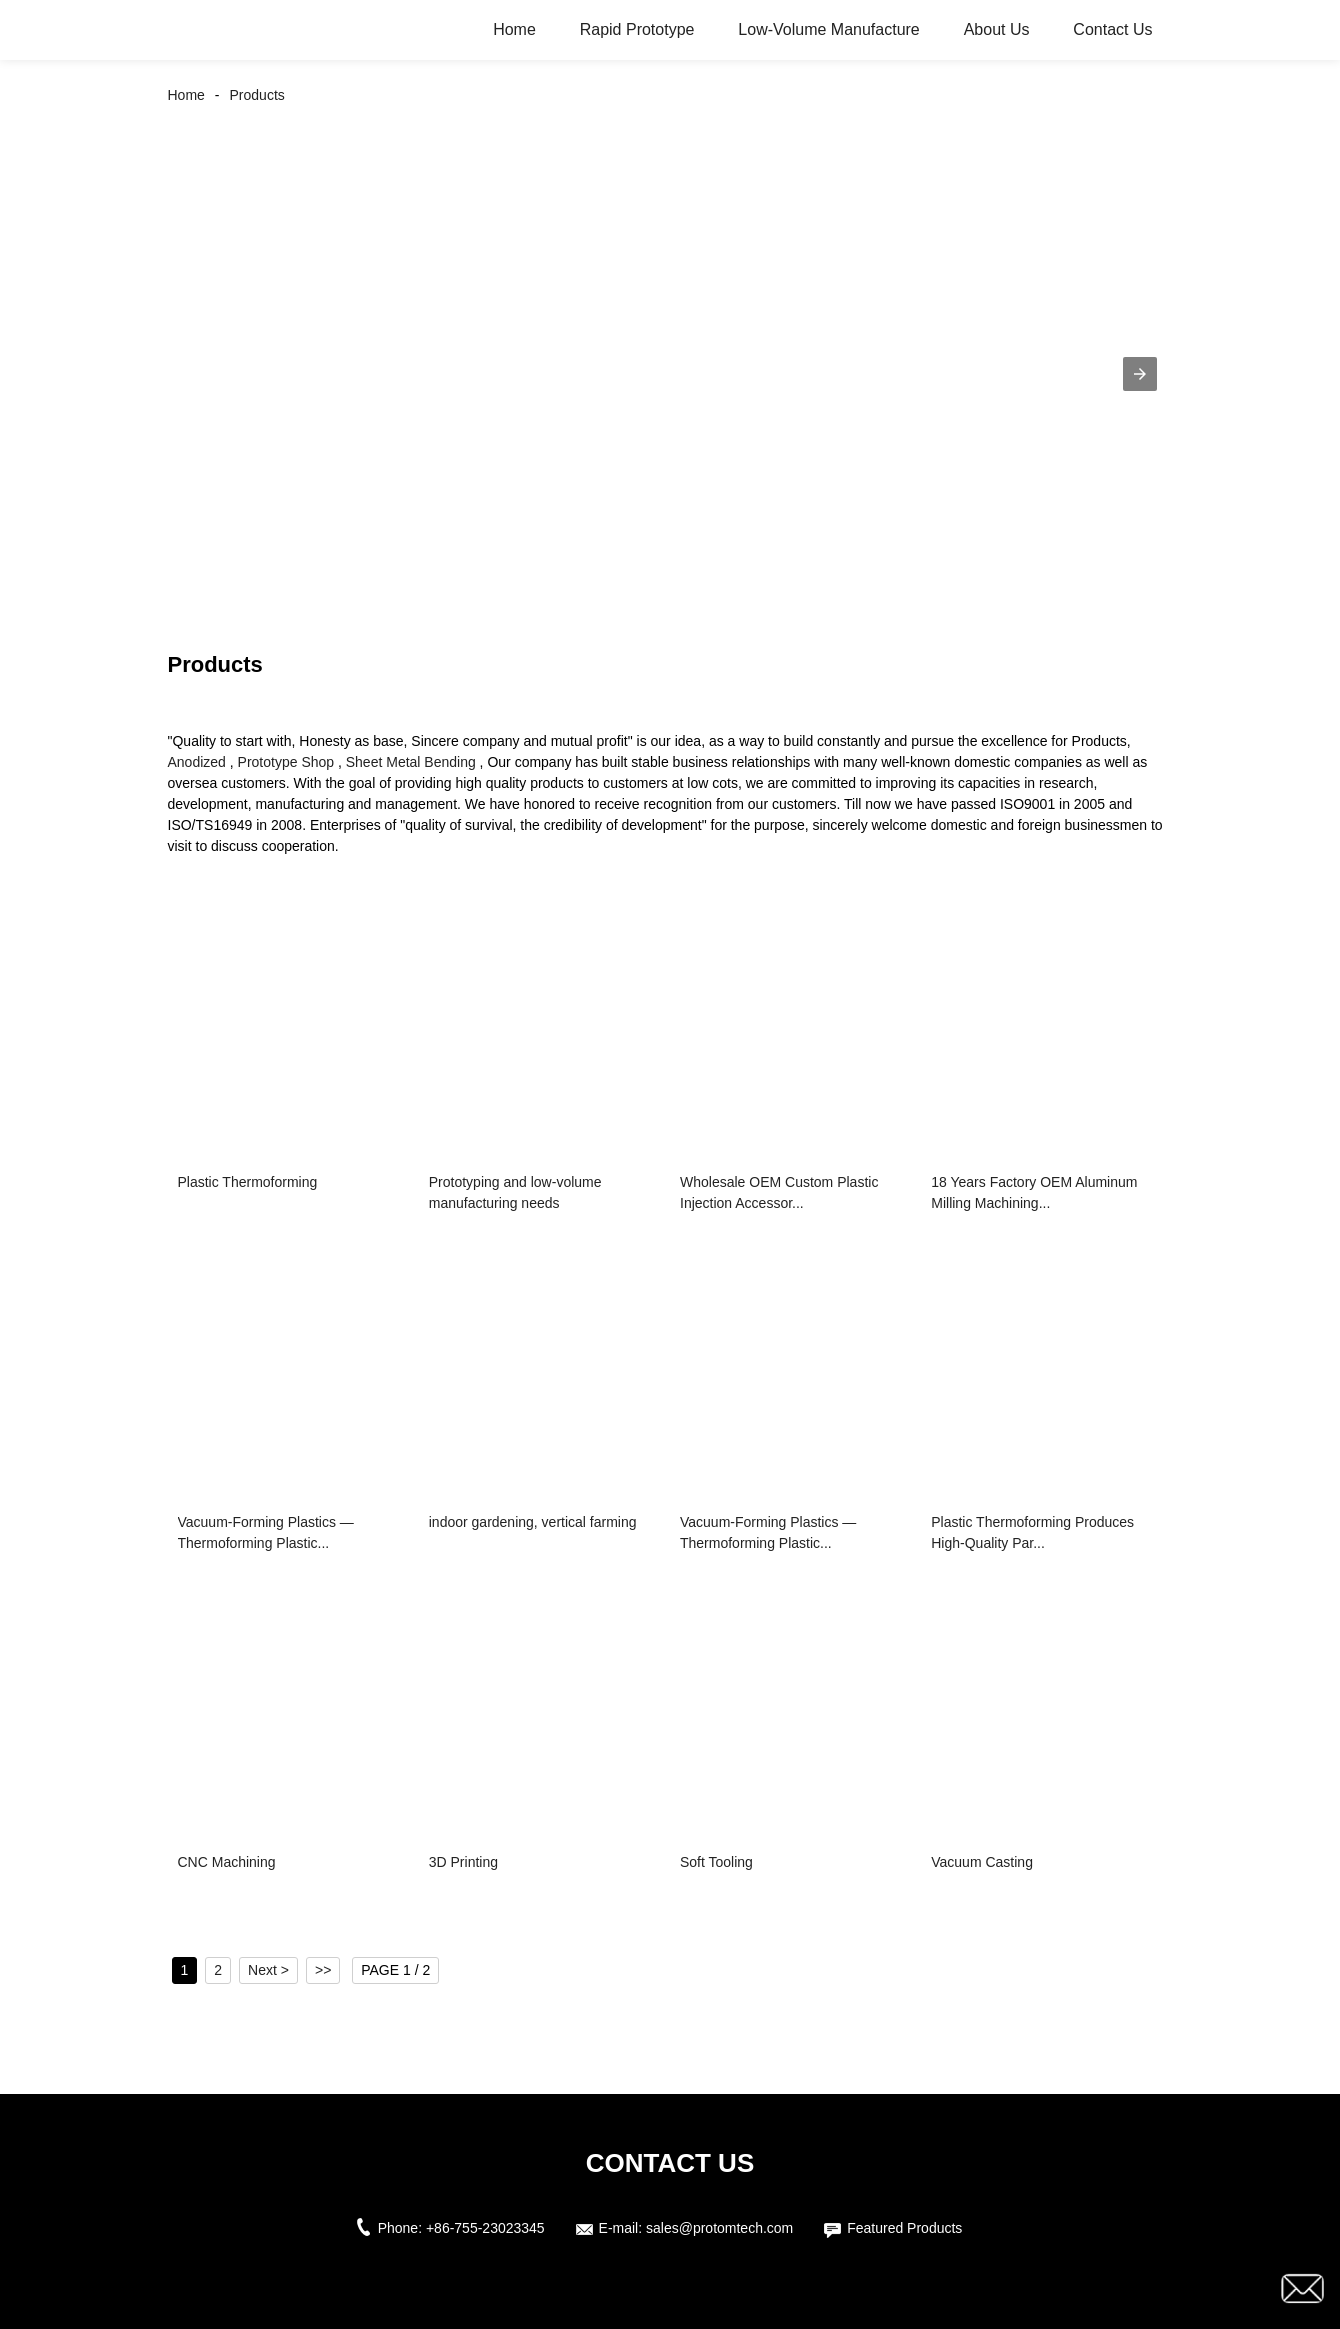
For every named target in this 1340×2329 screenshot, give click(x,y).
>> (323, 1970)
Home (514, 29)
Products (257, 95)
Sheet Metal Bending (411, 762)
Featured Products (904, 2228)
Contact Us (1112, 29)
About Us (997, 29)
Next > (268, 1970)
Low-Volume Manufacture (828, 29)
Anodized (197, 762)
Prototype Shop (286, 762)
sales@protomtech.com (719, 2228)
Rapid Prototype (637, 29)
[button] (1140, 374)
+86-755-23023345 (485, 2228)
